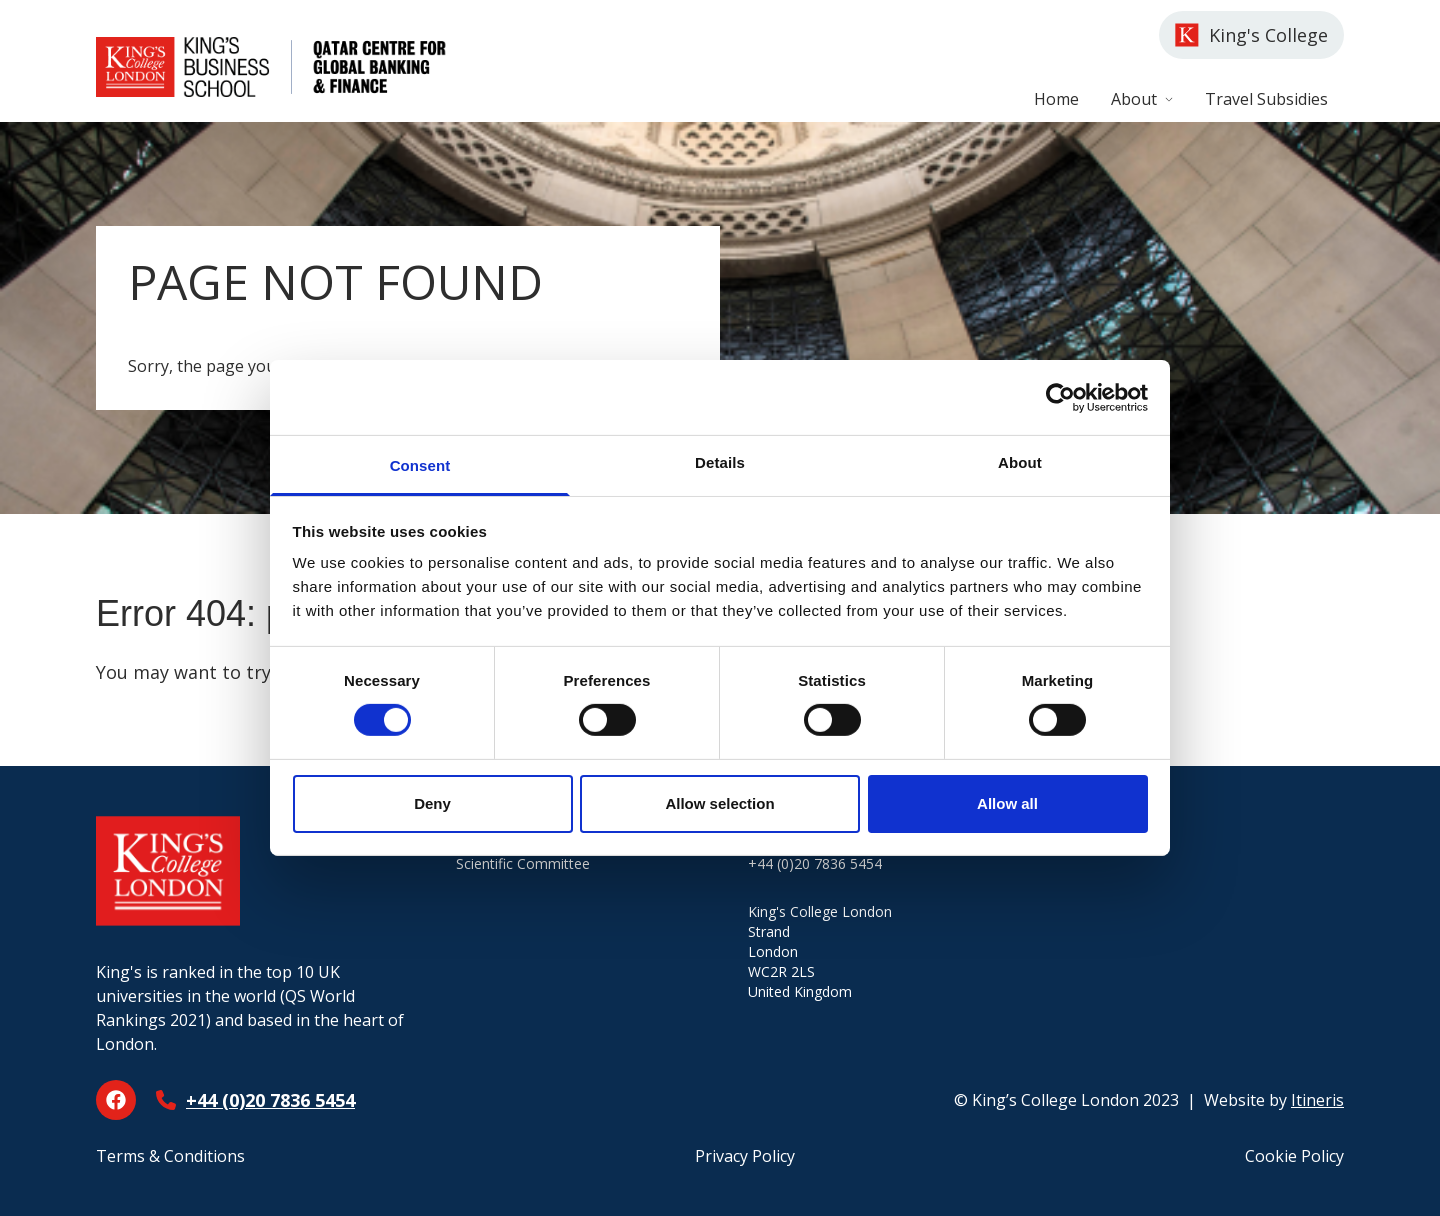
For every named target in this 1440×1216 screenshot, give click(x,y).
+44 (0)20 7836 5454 (270, 1100)
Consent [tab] (420, 465)
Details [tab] (720, 462)
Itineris (1317, 1100)
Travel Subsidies (1266, 99)
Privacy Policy (745, 1156)
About (1142, 99)
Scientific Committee (523, 863)
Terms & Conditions (170, 1156)
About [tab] (1020, 462)
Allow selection (719, 803)
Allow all (1007, 803)
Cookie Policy (1294, 1156)
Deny (432, 803)
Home (1056, 99)
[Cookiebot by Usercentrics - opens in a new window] (1060, 397)
